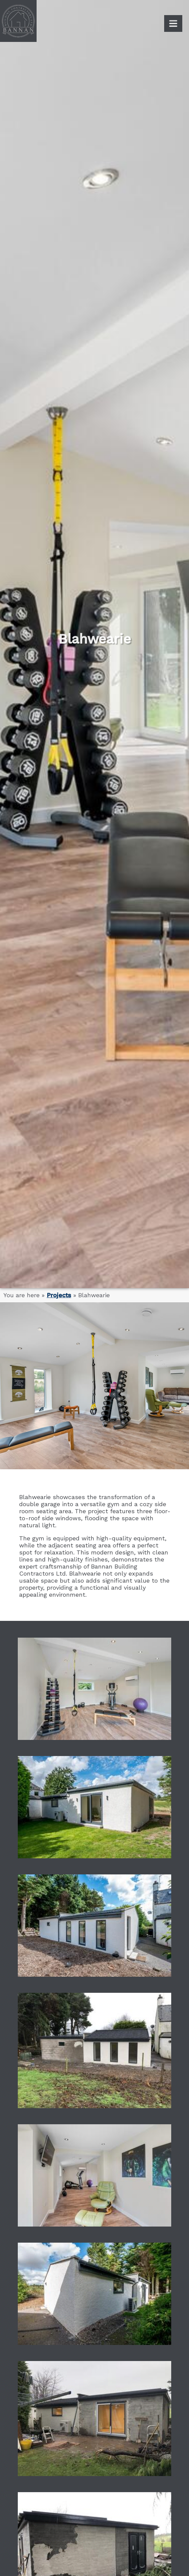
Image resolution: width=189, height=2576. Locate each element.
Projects (59, 1295)
